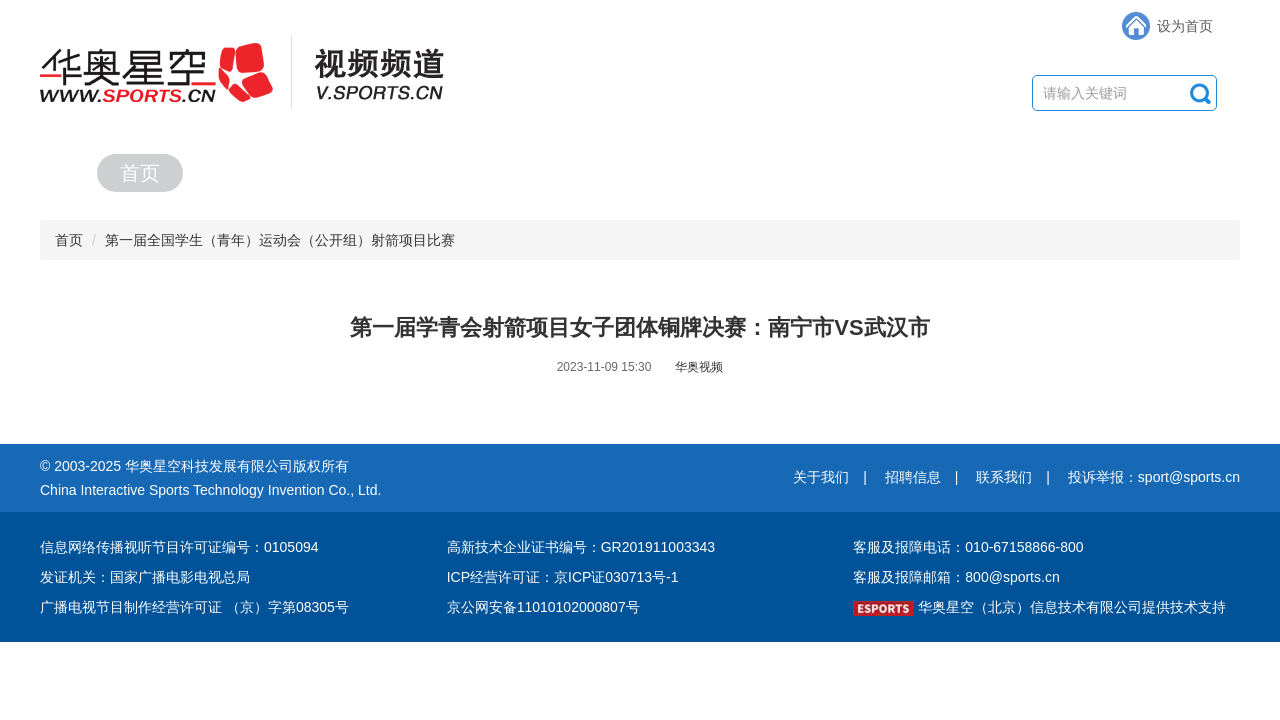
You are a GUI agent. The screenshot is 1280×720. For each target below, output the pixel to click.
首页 (140, 173)
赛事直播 (326, 173)
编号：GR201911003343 (637, 547)
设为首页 (1185, 26)
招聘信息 (913, 477)
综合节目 (738, 173)
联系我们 (1004, 477)
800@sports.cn (1012, 577)
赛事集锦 (944, 173)
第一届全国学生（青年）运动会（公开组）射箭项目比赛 (280, 240)
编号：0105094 (270, 547)
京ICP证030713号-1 (616, 577)
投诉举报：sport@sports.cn (1154, 477)
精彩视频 (532, 173)
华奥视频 (699, 367)
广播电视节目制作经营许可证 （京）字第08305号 (194, 607)
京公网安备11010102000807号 (543, 607)
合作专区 (1150, 173)
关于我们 (821, 477)
